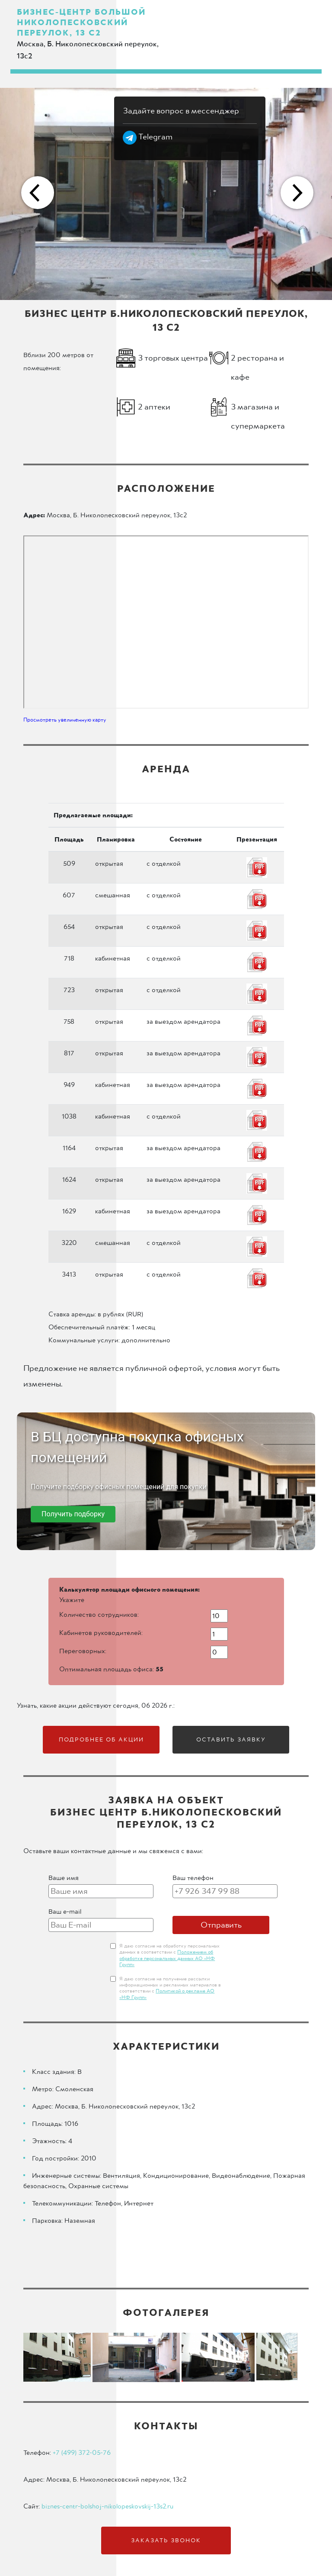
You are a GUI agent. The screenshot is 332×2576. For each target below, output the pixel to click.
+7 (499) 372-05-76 (82, 2452)
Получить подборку (73, 1514)
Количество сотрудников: (99, 1614)
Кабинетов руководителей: (101, 1632)
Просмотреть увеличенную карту (64, 720)
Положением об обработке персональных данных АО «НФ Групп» (167, 1958)
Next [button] (296, 194)
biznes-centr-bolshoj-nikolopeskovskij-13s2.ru (107, 2506)
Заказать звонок (166, 2540)
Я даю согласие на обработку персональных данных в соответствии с (169, 1955)
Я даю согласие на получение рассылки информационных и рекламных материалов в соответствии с (170, 1988)
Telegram (147, 136)
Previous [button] (36, 194)
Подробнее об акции (101, 1740)
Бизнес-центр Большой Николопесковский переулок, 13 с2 (81, 22)
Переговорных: (82, 1650)
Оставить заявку (231, 1740)
